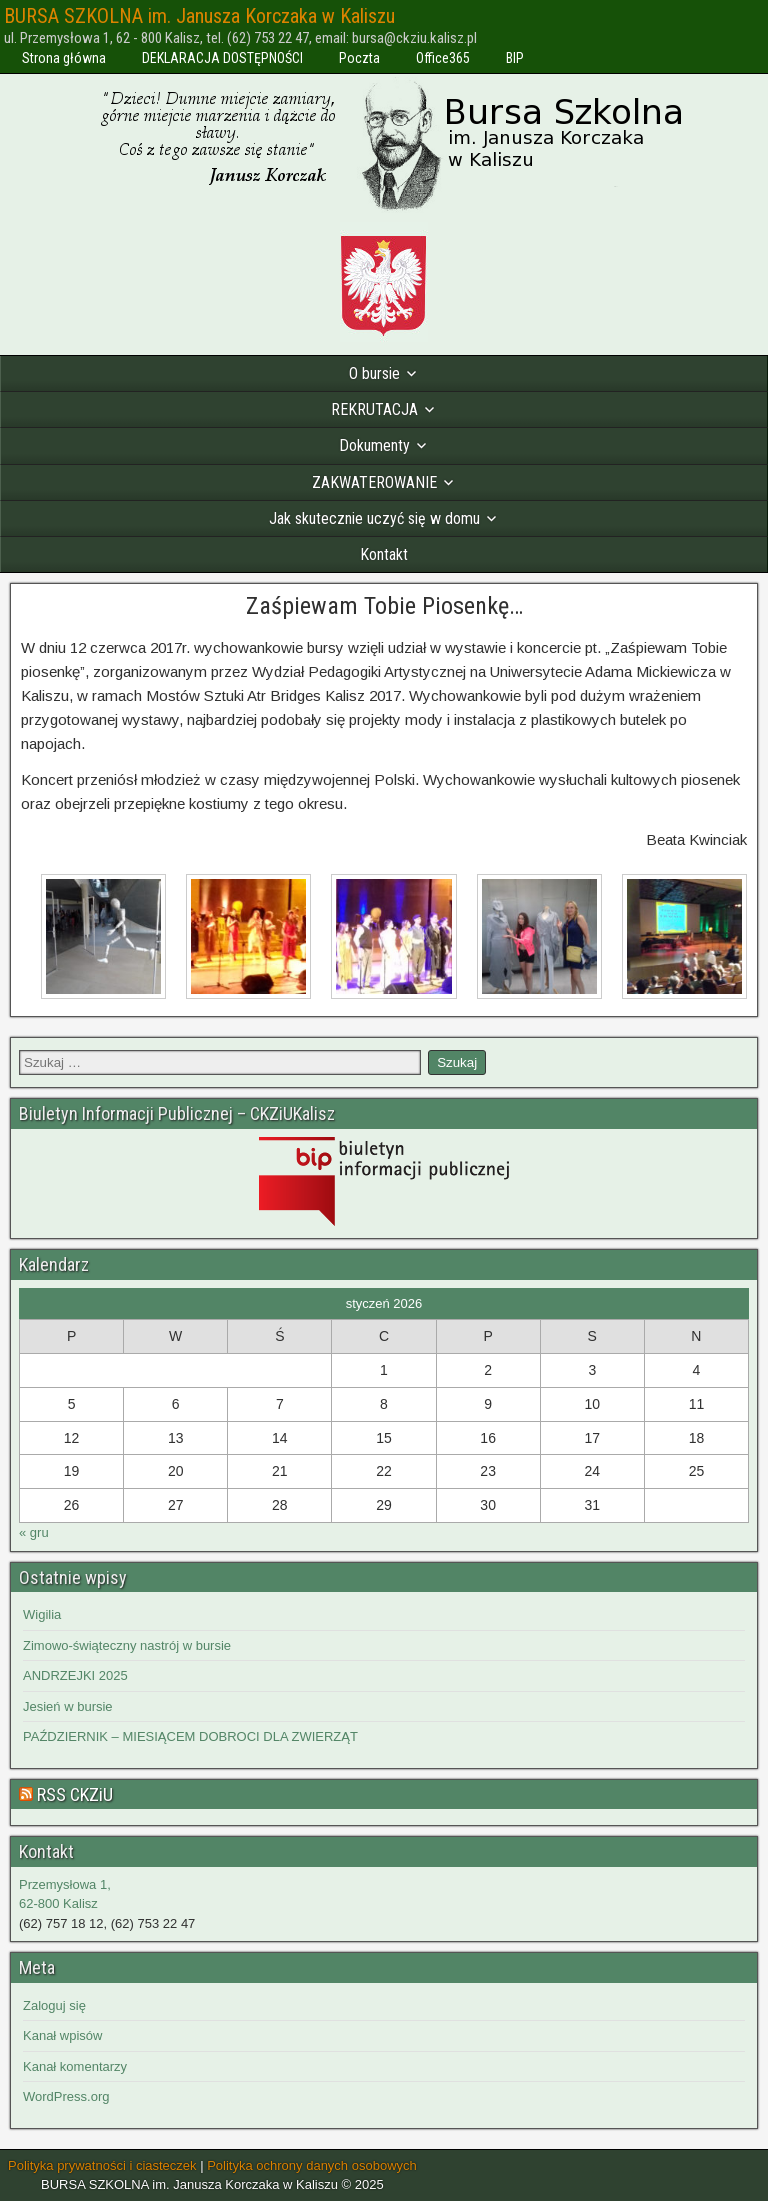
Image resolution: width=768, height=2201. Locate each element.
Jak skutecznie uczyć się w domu (374, 518)
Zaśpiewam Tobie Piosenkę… (384, 606)
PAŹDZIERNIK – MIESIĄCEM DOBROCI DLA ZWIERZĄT (190, 1736)
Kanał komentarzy (75, 2066)
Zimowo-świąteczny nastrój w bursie (127, 1645)
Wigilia (42, 1614)
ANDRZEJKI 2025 (75, 1675)
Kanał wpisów (63, 2035)
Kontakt (384, 554)
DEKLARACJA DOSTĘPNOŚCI (222, 58)
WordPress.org (66, 2096)
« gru (34, 1532)
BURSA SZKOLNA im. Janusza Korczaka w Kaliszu (199, 16)
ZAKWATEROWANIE (374, 482)
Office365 (443, 58)
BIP (515, 58)
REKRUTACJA (374, 409)
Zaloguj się (54, 2005)
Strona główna (64, 58)
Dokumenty (374, 445)
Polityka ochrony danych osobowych (312, 2165)
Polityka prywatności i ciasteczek (102, 2165)
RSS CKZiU (75, 1794)
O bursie (374, 373)
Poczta (359, 58)
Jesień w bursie (68, 1706)
